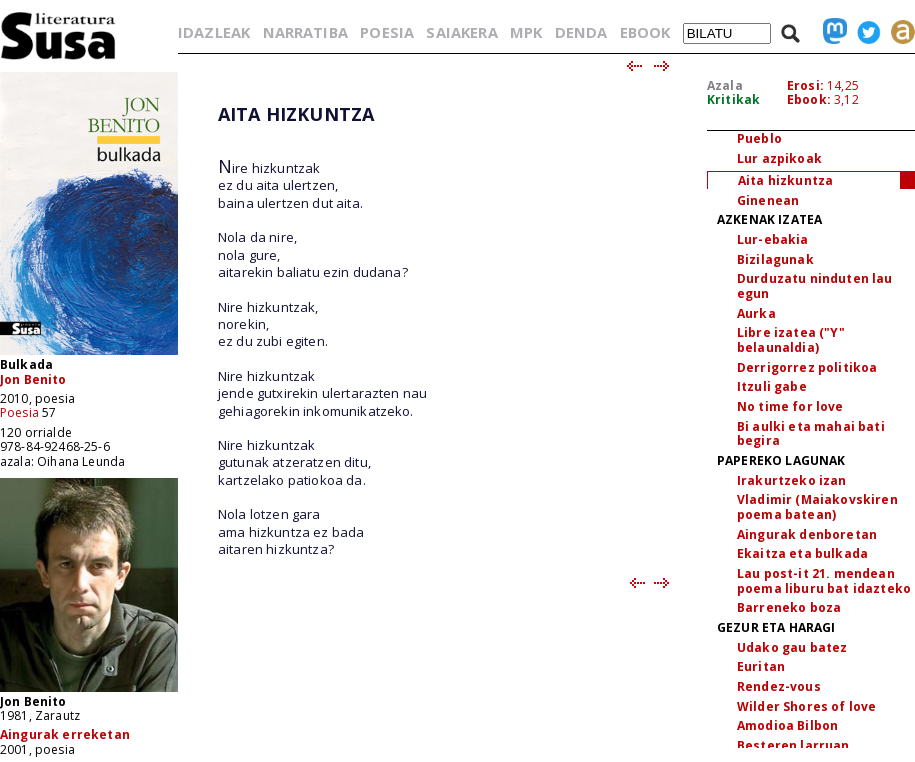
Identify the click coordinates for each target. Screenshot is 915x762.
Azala (725, 85)
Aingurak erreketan (65, 734)
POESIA (387, 32)
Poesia (19, 412)
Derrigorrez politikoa (807, 367)
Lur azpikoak (779, 158)
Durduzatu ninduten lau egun (815, 286)
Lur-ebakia (773, 239)
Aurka (756, 313)
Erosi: (805, 85)
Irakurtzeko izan (792, 480)
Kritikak (733, 99)
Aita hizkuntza (785, 180)
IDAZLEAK (214, 32)
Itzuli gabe (772, 386)
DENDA (581, 32)
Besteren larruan (793, 745)
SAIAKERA (461, 32)
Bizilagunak (775, 259)
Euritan (761, 666)
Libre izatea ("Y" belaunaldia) (791, 340)
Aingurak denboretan (807, 534)
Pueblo (759, 138)
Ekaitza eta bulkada (802, 553)
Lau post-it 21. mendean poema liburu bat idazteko (824, 581)
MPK (526, 32)
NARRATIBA (305, 32)
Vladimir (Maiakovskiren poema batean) (817, 507)
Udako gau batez (792, 647)
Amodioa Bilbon (787, 725)
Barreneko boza (789, 607)
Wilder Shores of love (806, 706)
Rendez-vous (779, 686)
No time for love (790, 406)
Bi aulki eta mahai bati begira (811, 434)
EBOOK (645, 32)
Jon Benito (33, 379)
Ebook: (809, 99)
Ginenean (768, 200)
